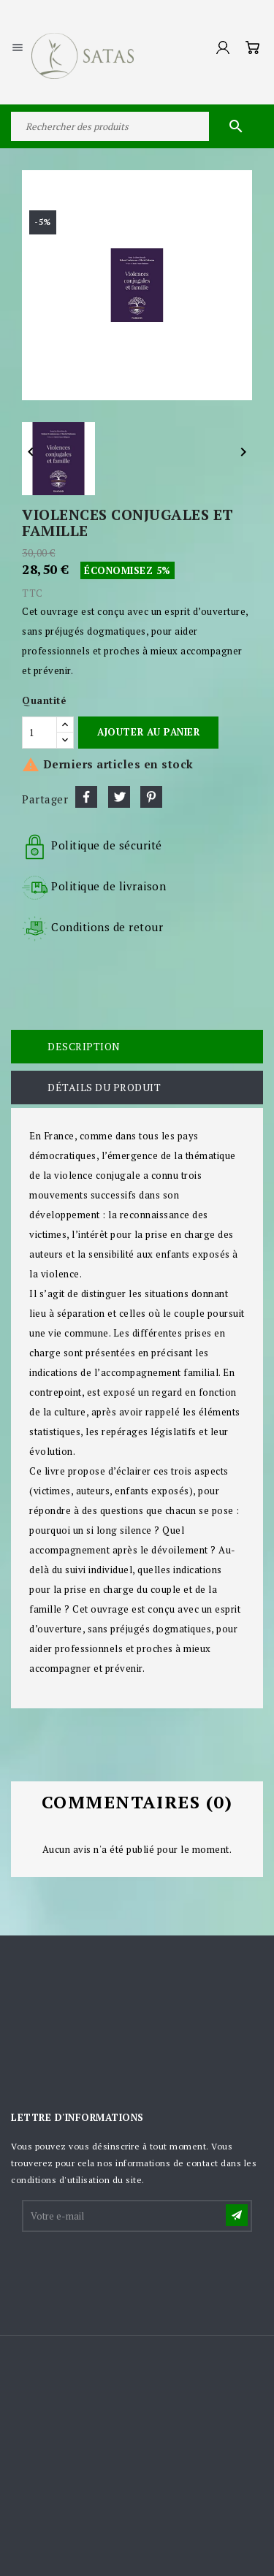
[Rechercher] (137, 126)
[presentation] (134, 2269)
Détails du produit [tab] (104, 1087)
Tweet (119, 797)
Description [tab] (84, 1046)
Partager (86, 797)
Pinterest (151, 797)
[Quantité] (39, 732)
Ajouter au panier (148, 731)
